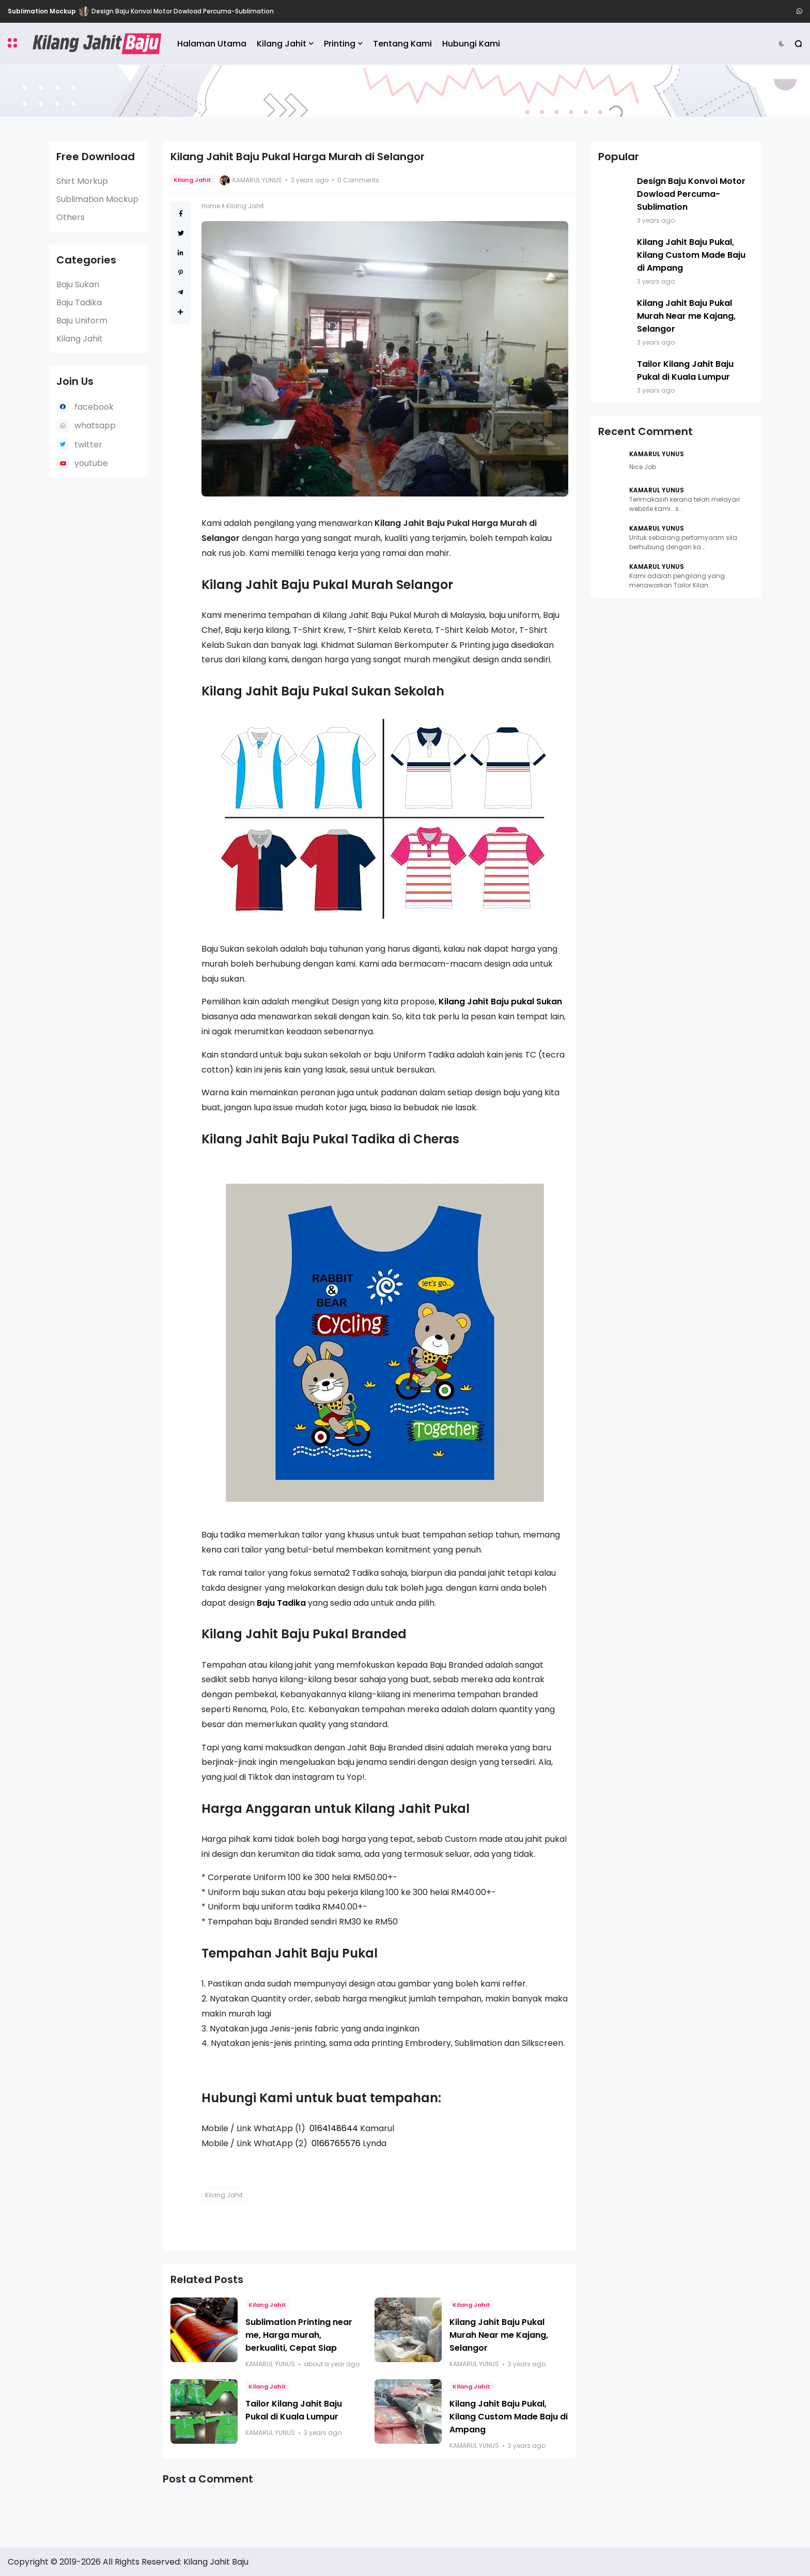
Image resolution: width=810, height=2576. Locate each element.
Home (210, 205)
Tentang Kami (402, 44)
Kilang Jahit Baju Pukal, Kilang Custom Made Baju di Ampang (508, 2416)
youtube (91, 463)
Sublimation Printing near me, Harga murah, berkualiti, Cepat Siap (298, 2335)
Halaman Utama (211, 44)
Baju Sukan (77, 284)
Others (70, 217)
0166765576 (336, 2143)
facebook (94, 407)
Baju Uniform (81, 321)
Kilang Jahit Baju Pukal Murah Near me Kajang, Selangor (498, 2335)
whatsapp (95, 425)
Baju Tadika (79, 302)
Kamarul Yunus (656, 453)
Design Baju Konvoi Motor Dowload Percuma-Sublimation (182, 11)
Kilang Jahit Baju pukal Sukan (500, 1001)
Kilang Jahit (281, 44)
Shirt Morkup (82, 181)
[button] (12, 43)
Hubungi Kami (471, 44)
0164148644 (333, 2128)
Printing (339, 44)
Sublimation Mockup (42, 11)
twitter (88, 445)
